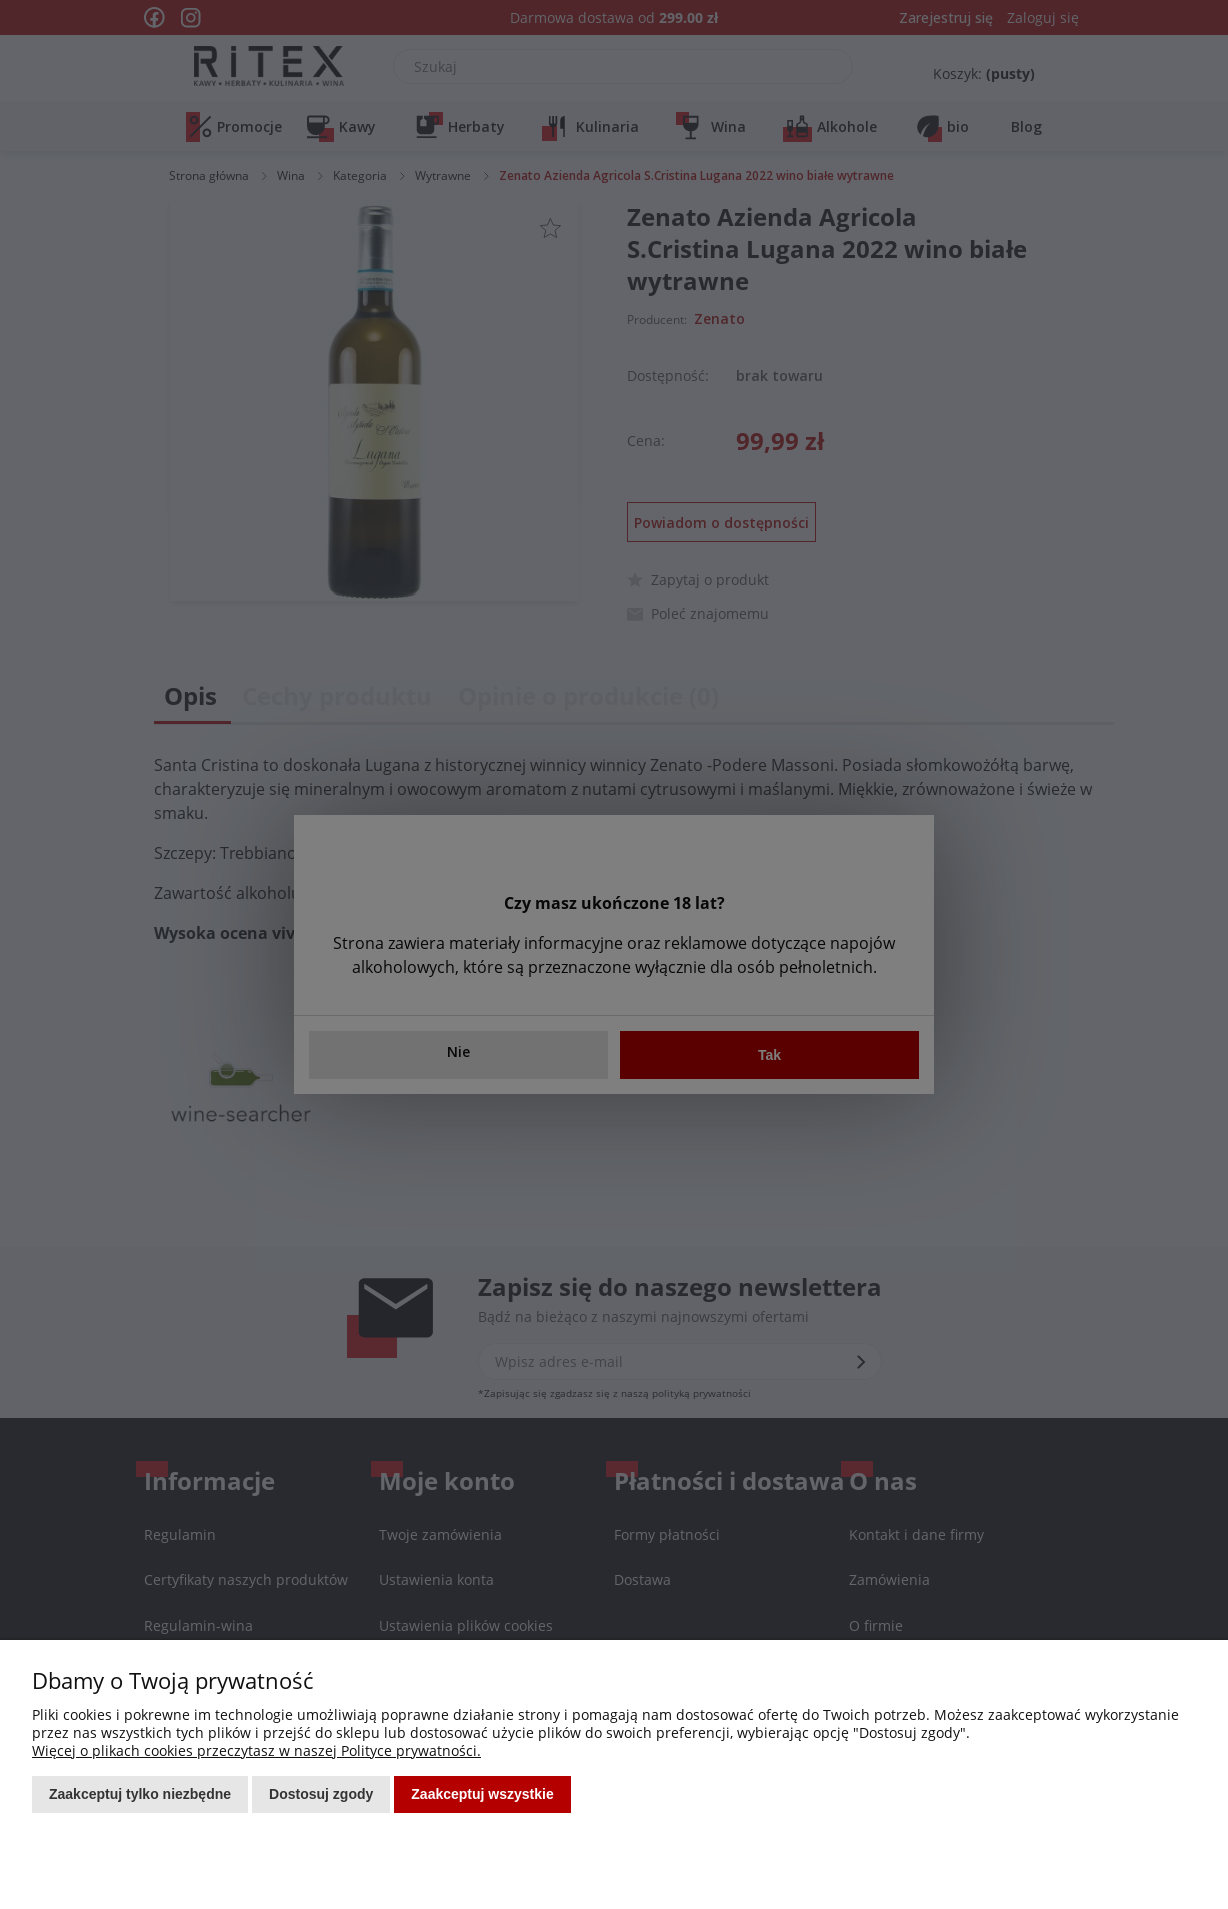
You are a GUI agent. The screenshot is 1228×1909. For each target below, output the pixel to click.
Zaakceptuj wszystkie (482, 1794)
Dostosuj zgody (321, 1794)
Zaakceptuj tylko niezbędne (140, 1794)
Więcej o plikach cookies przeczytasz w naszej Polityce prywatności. (256, 1750)
